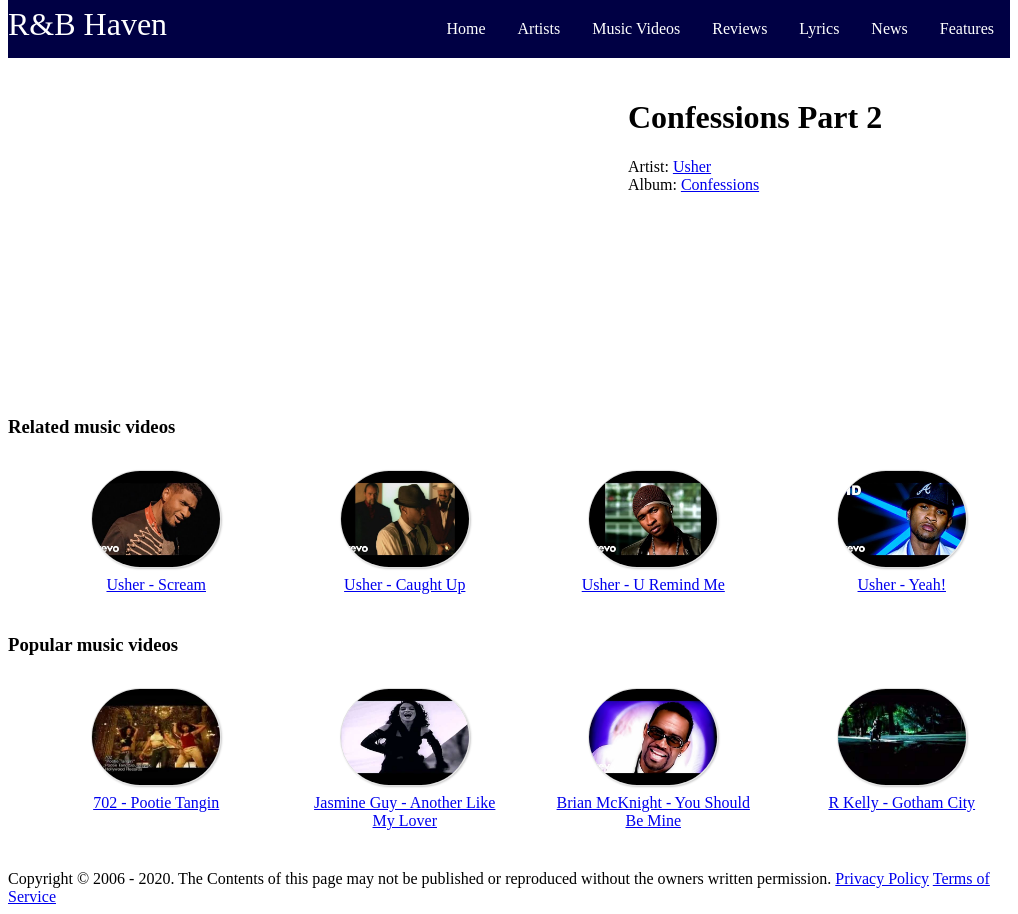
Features (967, 28)
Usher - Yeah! (902, 584)
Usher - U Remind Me (653, 584)
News (889, 28)
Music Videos (636, 28)
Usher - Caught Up (404, 584)
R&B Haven (87, 24)
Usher (692, 166)
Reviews (739, 28)
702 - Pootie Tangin (156, 802)
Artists (539, 28)
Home (465, 28)
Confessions (720, 184)
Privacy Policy (882, 878)
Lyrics (819, 28)
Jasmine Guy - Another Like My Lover (404, 811)
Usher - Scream (156, 584)
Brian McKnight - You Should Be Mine (653, 811)
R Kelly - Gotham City (901, 802)
